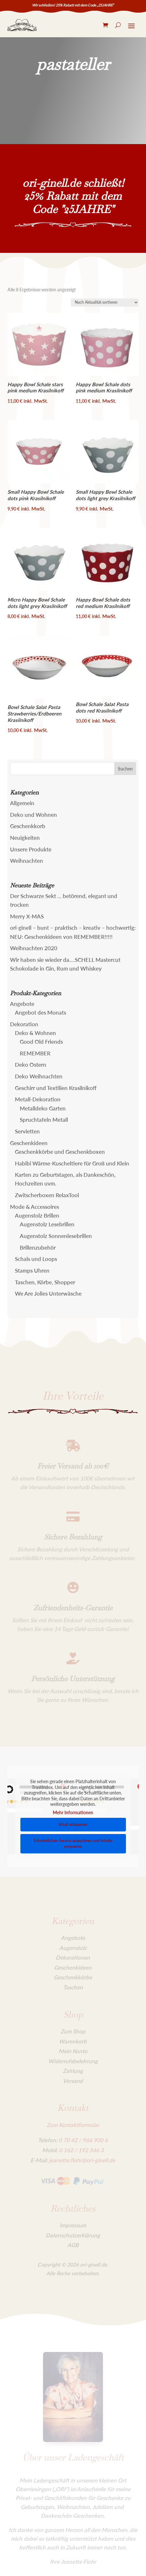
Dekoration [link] (24, 1024)
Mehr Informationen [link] (73, 1812)
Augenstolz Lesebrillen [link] (47, 1224)
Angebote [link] (22, 1003)
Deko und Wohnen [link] (33, 814)
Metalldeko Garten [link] (43, 1108)
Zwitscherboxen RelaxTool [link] (47, 1195)
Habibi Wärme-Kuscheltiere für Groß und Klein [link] (72, 1163)
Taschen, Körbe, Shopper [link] (45, 1282)
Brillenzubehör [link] (38, 1247)
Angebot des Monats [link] (40, 1012)
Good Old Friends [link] (41, 1041)
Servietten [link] (27, 1131)
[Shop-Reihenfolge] (105, 302)
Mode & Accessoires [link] (34, 1206)
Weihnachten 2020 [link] (33, 948)
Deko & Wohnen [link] (35, 1032)
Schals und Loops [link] (36, 1258)
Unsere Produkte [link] (30, 849)
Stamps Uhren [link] (32, 1270)
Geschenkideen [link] (29, 1143)
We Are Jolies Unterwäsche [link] (48, 1293)
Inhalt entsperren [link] (73, 1824)
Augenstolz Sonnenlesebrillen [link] (56, 1235)
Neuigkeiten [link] (25, 837)
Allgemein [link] (22, 803)
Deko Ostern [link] (30, 1064)
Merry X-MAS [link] (27, 916)
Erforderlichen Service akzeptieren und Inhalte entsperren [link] (73, 1843)
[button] (125, 768)
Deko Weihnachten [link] (38, 1076)
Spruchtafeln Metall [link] (44, 1119)
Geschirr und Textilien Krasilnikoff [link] (55, 1088)
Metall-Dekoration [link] (38, 1099)
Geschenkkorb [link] (27, 826)
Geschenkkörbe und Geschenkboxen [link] (60, 1151)
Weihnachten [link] (26, 860)
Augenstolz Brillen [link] (37, 1215)
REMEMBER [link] (35, 1053)
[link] (22, 25)
